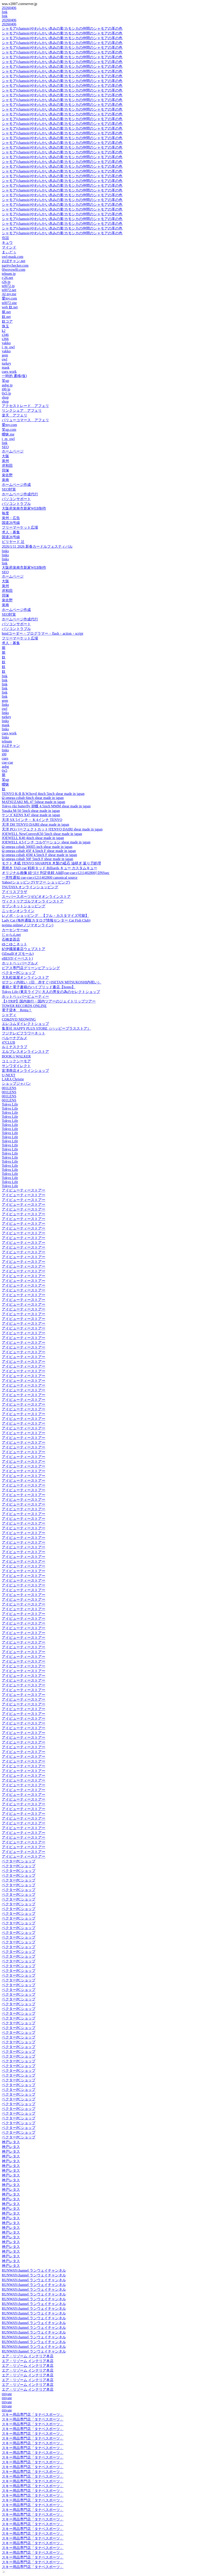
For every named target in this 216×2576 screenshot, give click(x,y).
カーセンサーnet (15, 930)
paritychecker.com (15, 265)
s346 (5, 335)
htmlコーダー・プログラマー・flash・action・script (42, 633)
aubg (5, 766)
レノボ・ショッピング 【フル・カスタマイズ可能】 (45, 916)
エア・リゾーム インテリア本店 (27, 2356)
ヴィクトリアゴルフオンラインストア (32, 901)
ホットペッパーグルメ (20, 963)
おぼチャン (11, 746)
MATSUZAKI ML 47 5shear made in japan (33, 802)
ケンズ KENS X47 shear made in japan (31, 815)
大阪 (5, 456)
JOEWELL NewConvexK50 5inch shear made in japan (42, 834)
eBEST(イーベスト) (17, 958)
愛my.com (9, 298)
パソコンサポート (16, 499)
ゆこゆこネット (14, 944)
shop (5, 397)
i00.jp (6, 389)
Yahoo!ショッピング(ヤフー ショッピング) (36, 882)
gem (5, 355)
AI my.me (9, 294)
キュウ (7, 243)
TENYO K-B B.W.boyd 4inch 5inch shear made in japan (43, 794)
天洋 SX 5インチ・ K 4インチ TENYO (32, 820)
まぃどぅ (9, 252)
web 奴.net (10, 307)
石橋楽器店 (11, 939)
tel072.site (9, 303)
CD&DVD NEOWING (19, 1019)
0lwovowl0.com (13, 269)
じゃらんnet (11, 935)
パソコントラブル (16, 504)
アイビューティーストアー (23, 1190)
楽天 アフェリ (14, 415)
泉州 (5, 461)
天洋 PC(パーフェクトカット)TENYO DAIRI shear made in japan (52, 829)
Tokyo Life (10, 1104)
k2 (3, 331)
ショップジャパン (16, 1083)
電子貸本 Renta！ (17, 1010)
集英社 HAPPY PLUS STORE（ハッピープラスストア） (46, 1028)
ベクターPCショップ (18, 973)
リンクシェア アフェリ (22, 410)
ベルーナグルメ (14, 1038)
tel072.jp (8, 286)
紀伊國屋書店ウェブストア (23, 949)
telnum (7, 741)
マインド (9, 247)
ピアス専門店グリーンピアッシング (31, 968)
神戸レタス (11, 2142)
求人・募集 (11, 532)
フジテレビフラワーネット (23, 1033)
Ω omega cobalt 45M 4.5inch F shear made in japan (39, 855)
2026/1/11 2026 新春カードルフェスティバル (37, 546)
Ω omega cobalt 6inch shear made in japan (33, 798)
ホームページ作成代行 (20, 494)
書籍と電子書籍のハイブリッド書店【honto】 (38, 987)
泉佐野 (7, 475)
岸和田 (7, 465)
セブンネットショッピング (23, 906)
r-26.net (7, 278)
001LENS (9, 1088)
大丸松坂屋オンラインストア (25, 977)
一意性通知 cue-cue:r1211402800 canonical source (40, 877)
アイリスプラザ (14, 892)
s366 (5, 339)
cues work (9, 371)
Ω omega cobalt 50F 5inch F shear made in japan (37, 859)
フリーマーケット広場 (20, 527)
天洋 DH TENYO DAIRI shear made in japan (35, 824)
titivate (7, 2394)
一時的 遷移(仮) (14, 376)
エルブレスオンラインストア (25, 1051)
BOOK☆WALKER (16, 1056)
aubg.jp (7, 385)
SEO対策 (9, 489)
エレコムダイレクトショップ (25, 1024)
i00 (4, 754)
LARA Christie (13, 1079)
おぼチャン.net (13, 261)
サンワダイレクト (16, 1066)
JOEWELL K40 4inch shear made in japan (33, 838)
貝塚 (5, 470)
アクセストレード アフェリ (25, 406)
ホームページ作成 (16, 485)
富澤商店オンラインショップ (25, 1071)
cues (5, 758)
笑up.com (9, 429)
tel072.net (9, 290)
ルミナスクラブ (14, 1047)
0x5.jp (6, 393)
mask (6, 367)
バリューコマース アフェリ (25, 420)
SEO (5, 447)
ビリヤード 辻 (13, 542)
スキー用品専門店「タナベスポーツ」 (32, 2414)
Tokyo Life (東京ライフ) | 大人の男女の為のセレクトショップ (51, 992)
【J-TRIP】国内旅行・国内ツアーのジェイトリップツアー (49, 1001)
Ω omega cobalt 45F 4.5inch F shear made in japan (39, 851)
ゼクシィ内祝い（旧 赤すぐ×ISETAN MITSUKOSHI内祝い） (51, 982)
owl (4, 359)
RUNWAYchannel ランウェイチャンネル (34, 2270)
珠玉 (5, 326)
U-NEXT (8, 1075)
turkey (6, 363)
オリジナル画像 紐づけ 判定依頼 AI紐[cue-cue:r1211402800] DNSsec (55, 873)
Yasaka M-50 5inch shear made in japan (31, 811)
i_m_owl (8, 347)
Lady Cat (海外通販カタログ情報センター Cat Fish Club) (46, 920)
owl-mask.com (12, 257)
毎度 (5, 513)
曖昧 (5, 784)
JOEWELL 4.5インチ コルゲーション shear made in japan (46, 842)
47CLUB (8, 1042)
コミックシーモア (16, 1061)
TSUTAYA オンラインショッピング (30, 887)
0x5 (4, 770)
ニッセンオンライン (18, 911)
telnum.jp (9, 274)
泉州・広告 (11, 518)
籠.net (6, 312)
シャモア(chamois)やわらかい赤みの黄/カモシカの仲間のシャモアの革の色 (62, 28)
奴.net (6, 317)
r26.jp (6, 282)
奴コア (7, 321)
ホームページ (13, 451)
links (5, 551)
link (4, 12)
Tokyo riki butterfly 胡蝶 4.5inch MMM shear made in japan (46, 806)
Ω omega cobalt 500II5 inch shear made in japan (37, 847)
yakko (6, 343)
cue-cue (7, 762)
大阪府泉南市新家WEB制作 (24, 508)
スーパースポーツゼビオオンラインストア (36, 896)
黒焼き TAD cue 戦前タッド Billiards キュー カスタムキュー (49, 868)
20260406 (9, 8)
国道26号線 (11, 523)
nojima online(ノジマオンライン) (27, 925)
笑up (5, 381)
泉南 (5, 480)
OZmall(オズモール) (18, 954)
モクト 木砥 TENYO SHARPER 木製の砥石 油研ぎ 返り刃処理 (51, 863)
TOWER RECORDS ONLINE (24, 1006)
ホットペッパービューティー (25, 996)
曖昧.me (8, 434)
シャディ (9, 1015)
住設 (5, 238)
